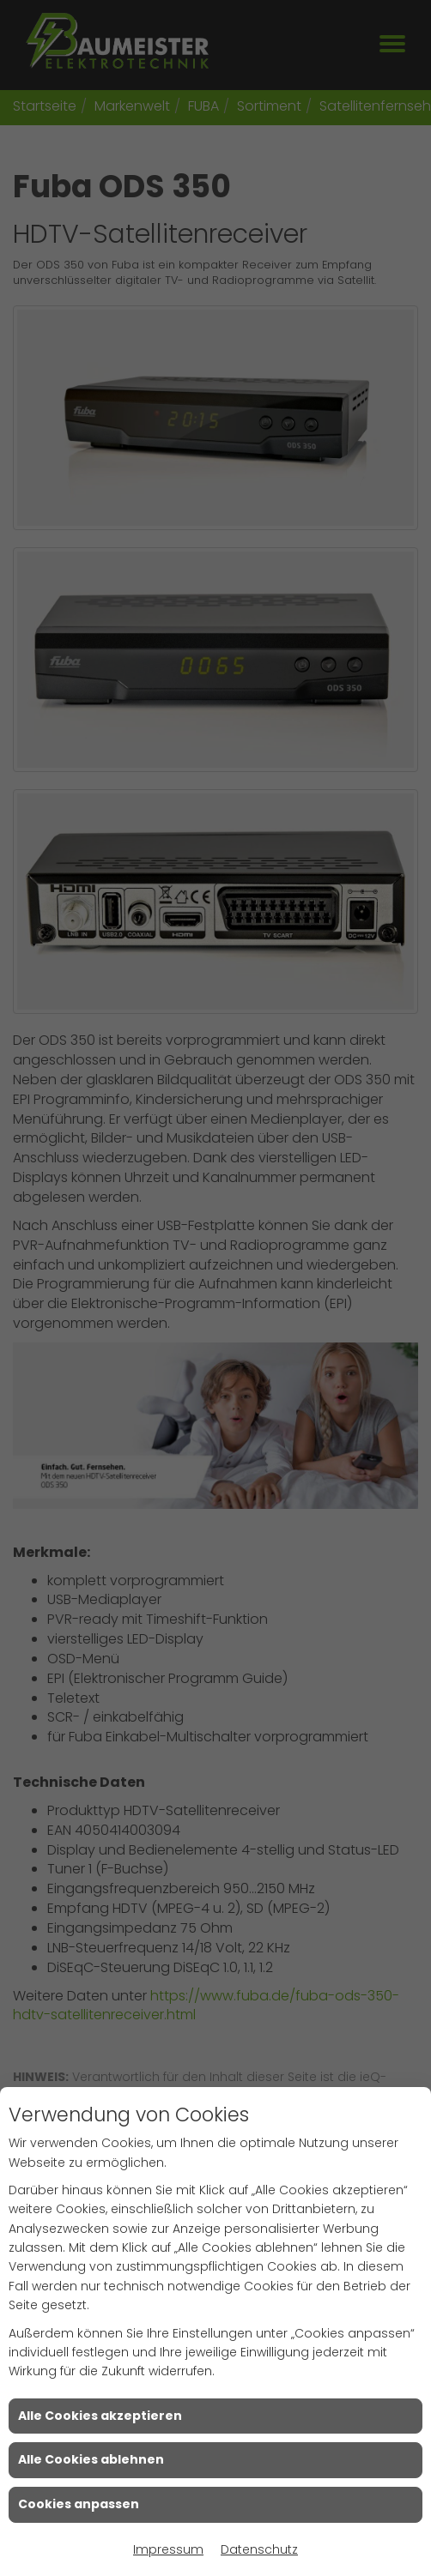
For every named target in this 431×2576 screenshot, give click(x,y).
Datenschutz (259, 2549)
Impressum (168, 2549)
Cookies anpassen (78, 2504)
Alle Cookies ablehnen (91, 2459)
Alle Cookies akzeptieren (100, 2415)
